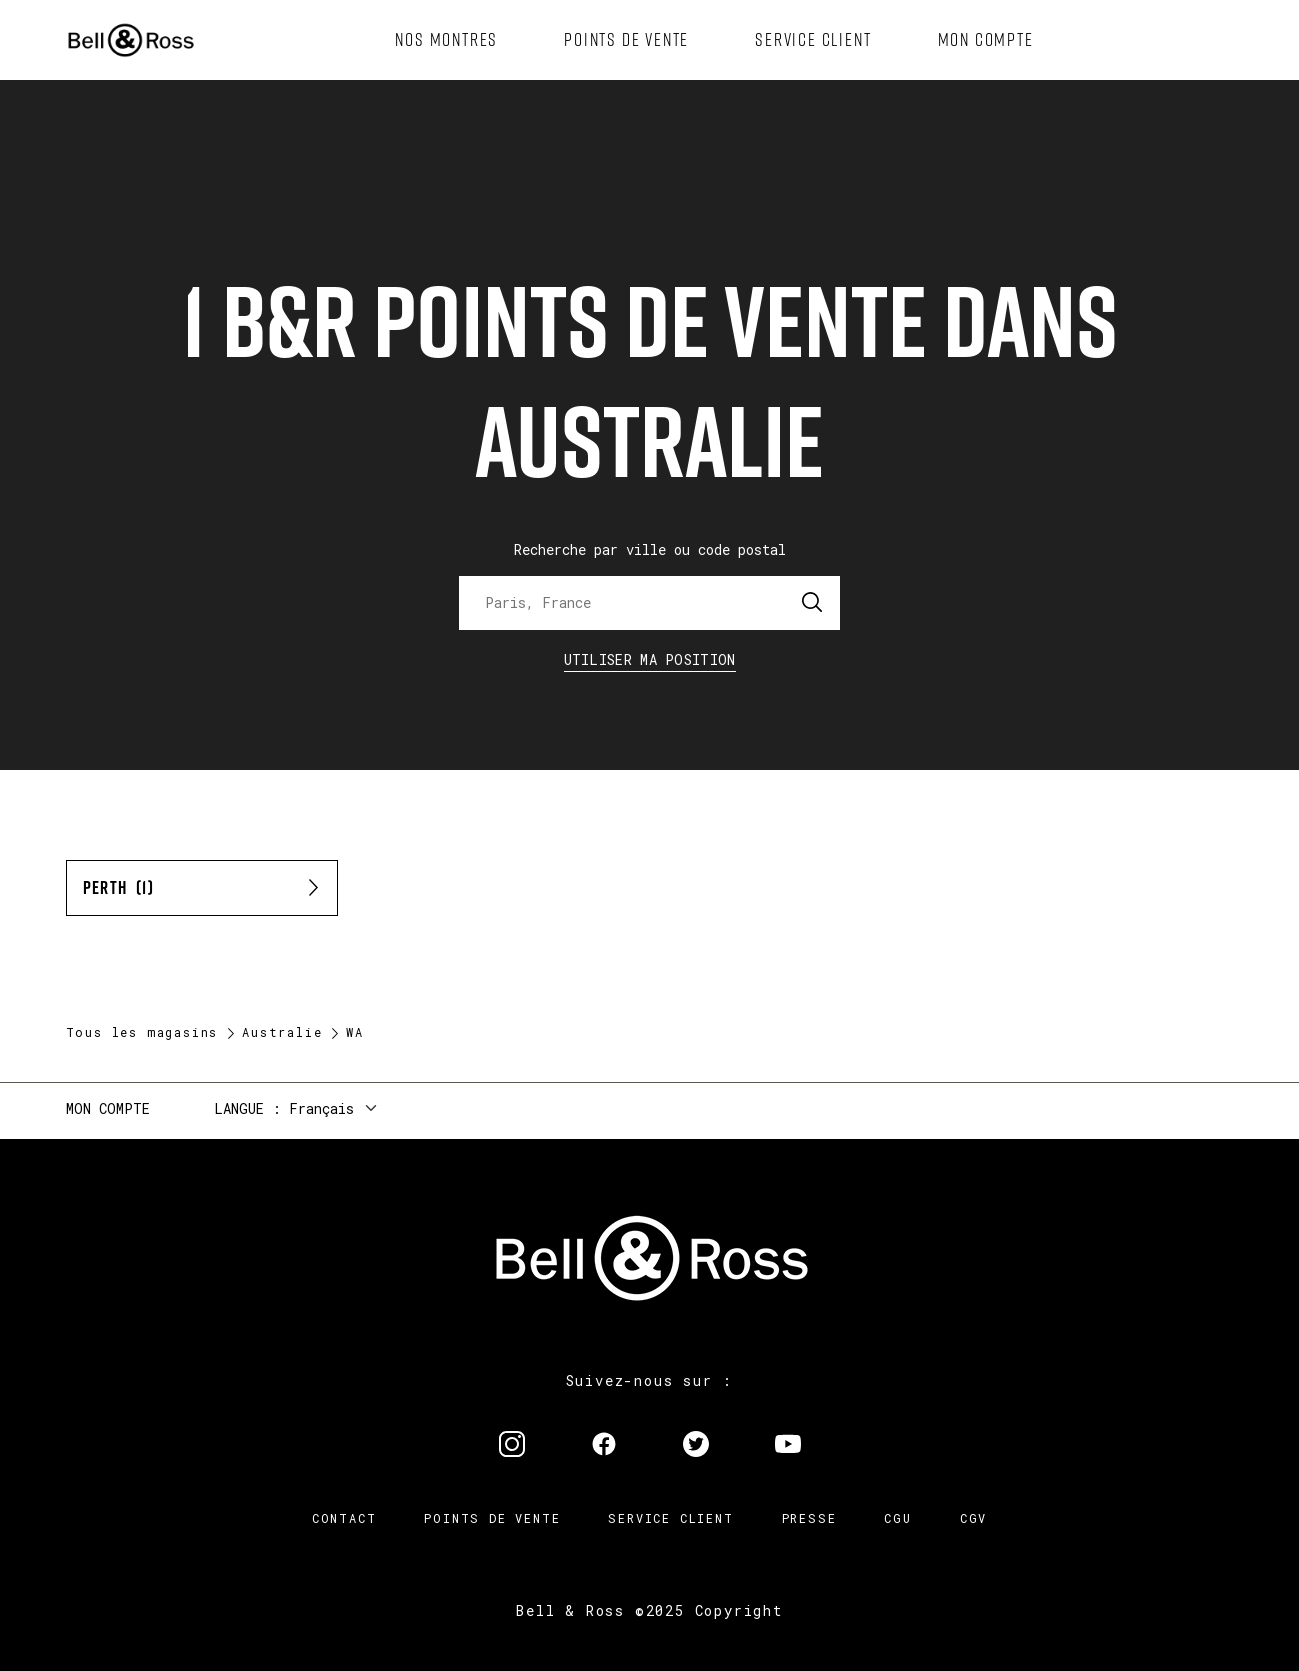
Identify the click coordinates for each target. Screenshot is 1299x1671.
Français (321, 1108)
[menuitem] (446, 40)
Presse (809, 1518)
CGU (897, 1518)
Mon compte (108, 1108)
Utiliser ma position (650, 659)
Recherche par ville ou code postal (650, 549)
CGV (973, 1518)
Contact (344, 1518)
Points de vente (492, 1518)
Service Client (670, 1518)
